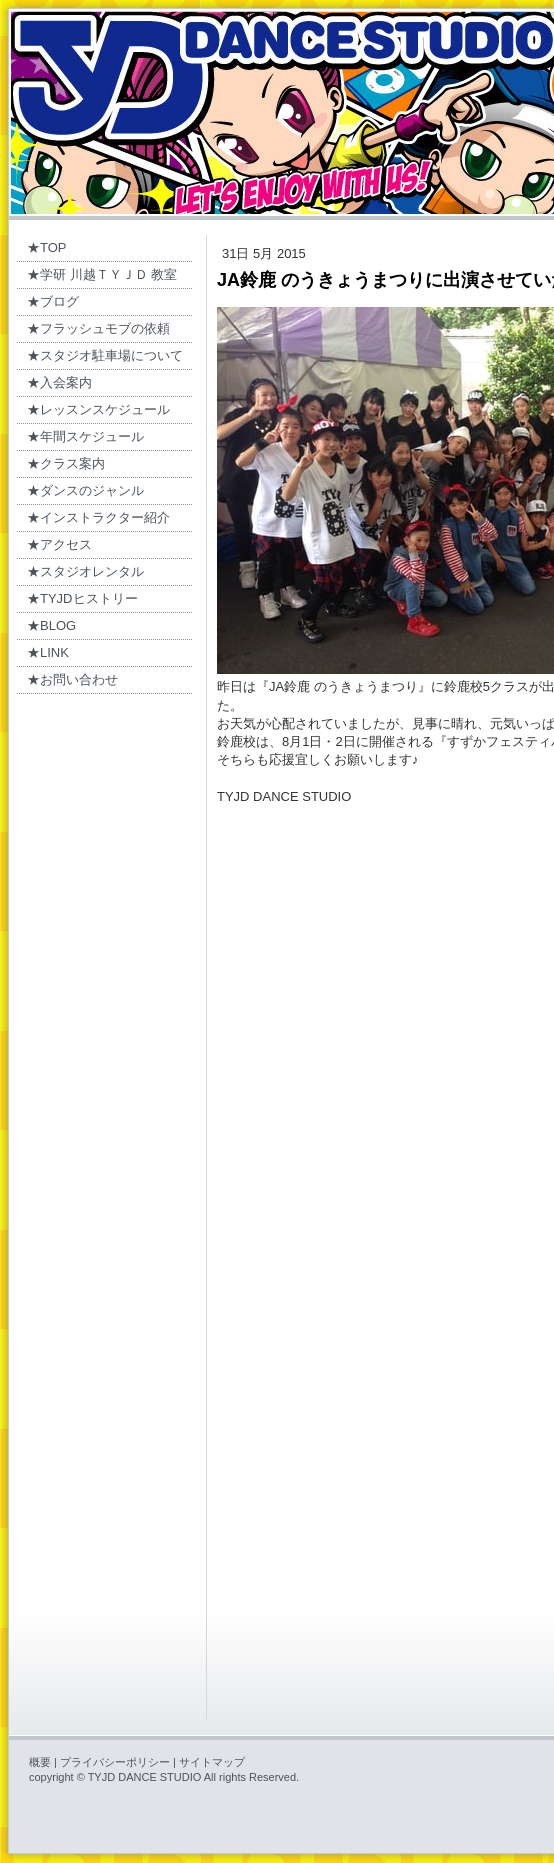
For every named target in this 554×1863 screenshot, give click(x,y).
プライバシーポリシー (115, 1762)
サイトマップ (212, 1762)
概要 (40, 1762)
